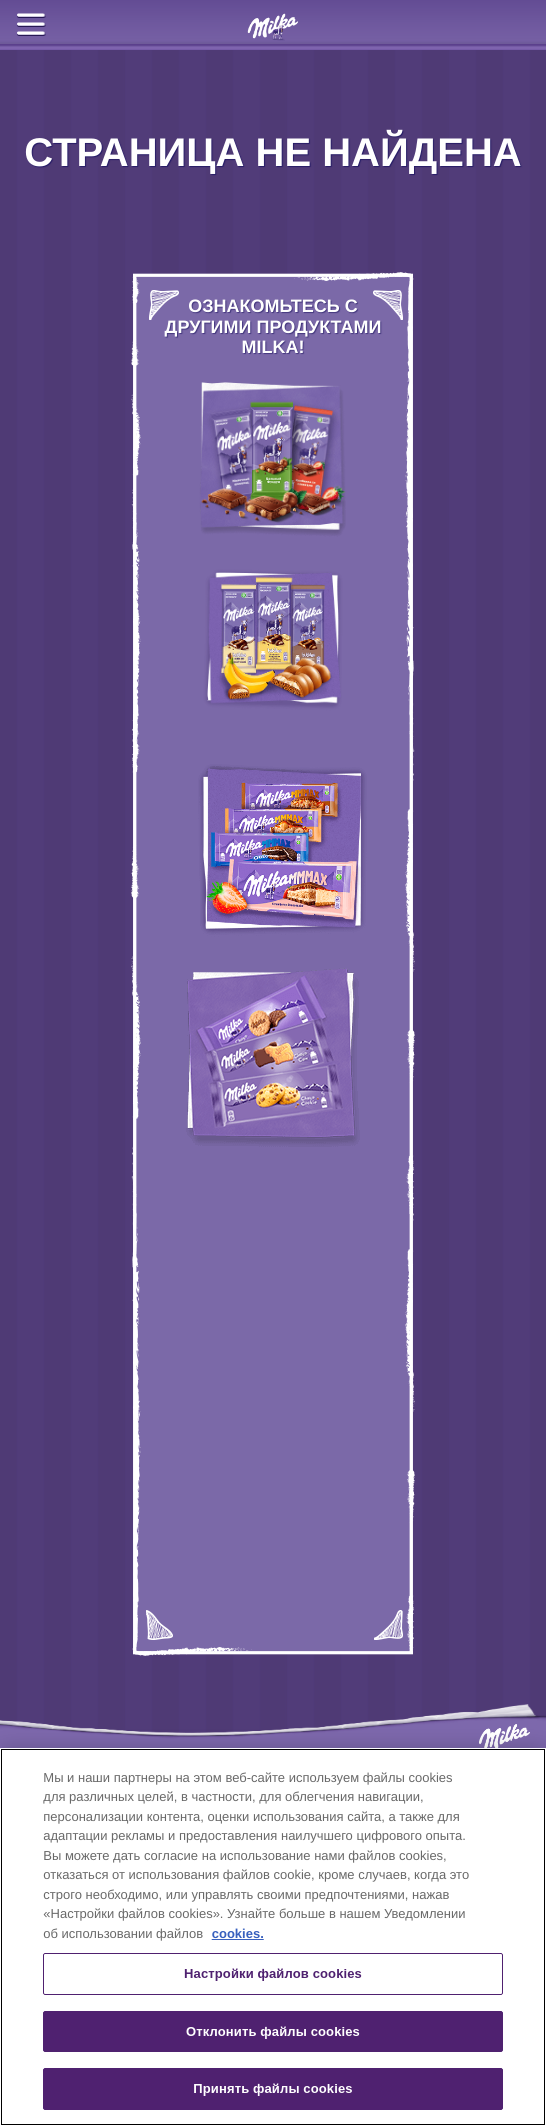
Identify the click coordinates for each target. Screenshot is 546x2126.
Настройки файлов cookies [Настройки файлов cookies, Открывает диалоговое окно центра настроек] (273, 1973)
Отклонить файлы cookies (273, 2031)
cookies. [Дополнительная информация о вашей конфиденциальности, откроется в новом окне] (238, 1933)
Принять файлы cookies (272, 2088)
